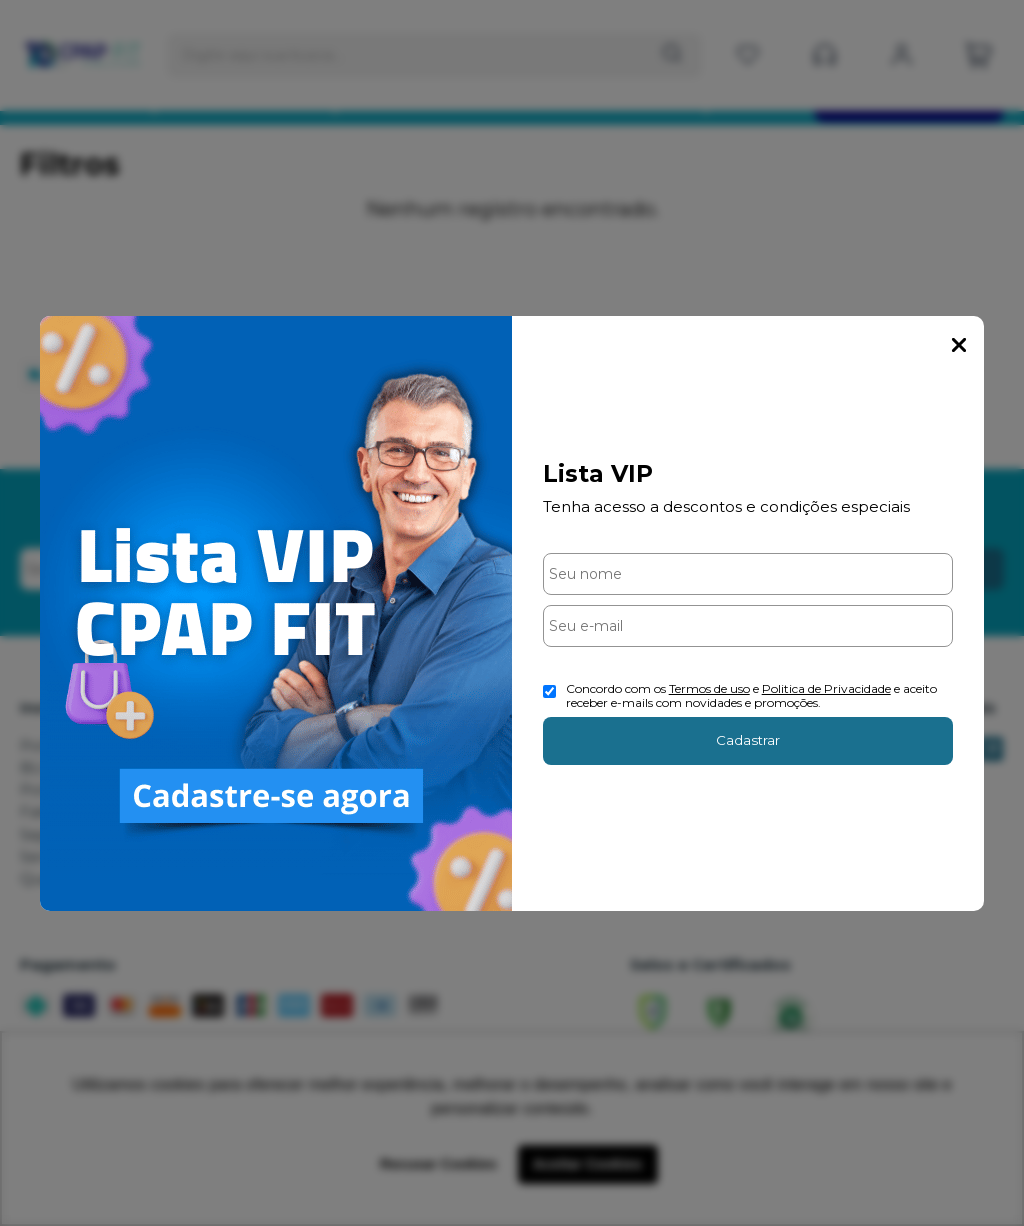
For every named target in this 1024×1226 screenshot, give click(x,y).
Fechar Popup (959, 345)
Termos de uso (709, 688)
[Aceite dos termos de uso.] (549, 691)
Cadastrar (748, 740)
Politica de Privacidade (826, 688)
